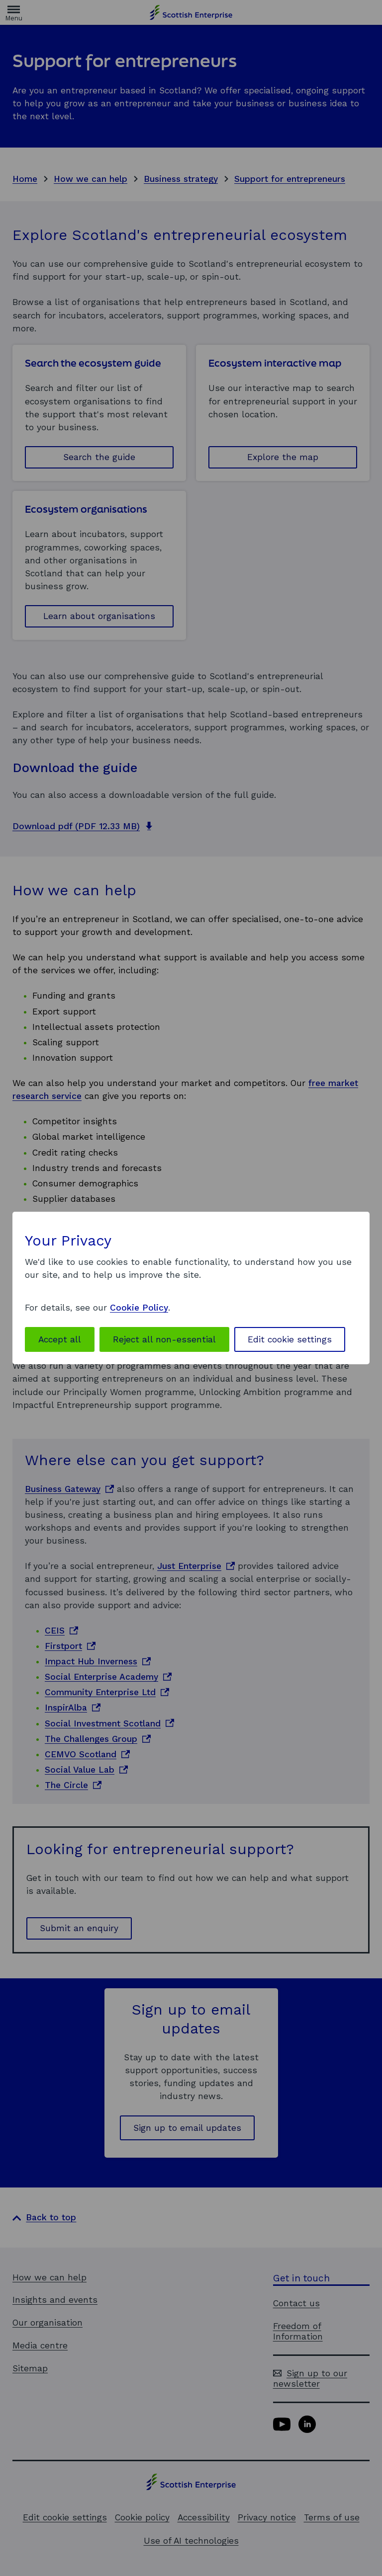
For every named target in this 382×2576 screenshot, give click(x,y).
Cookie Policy (139, 1308)
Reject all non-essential (164, 1339)
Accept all (59, 1339)
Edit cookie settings (290, 1339)
